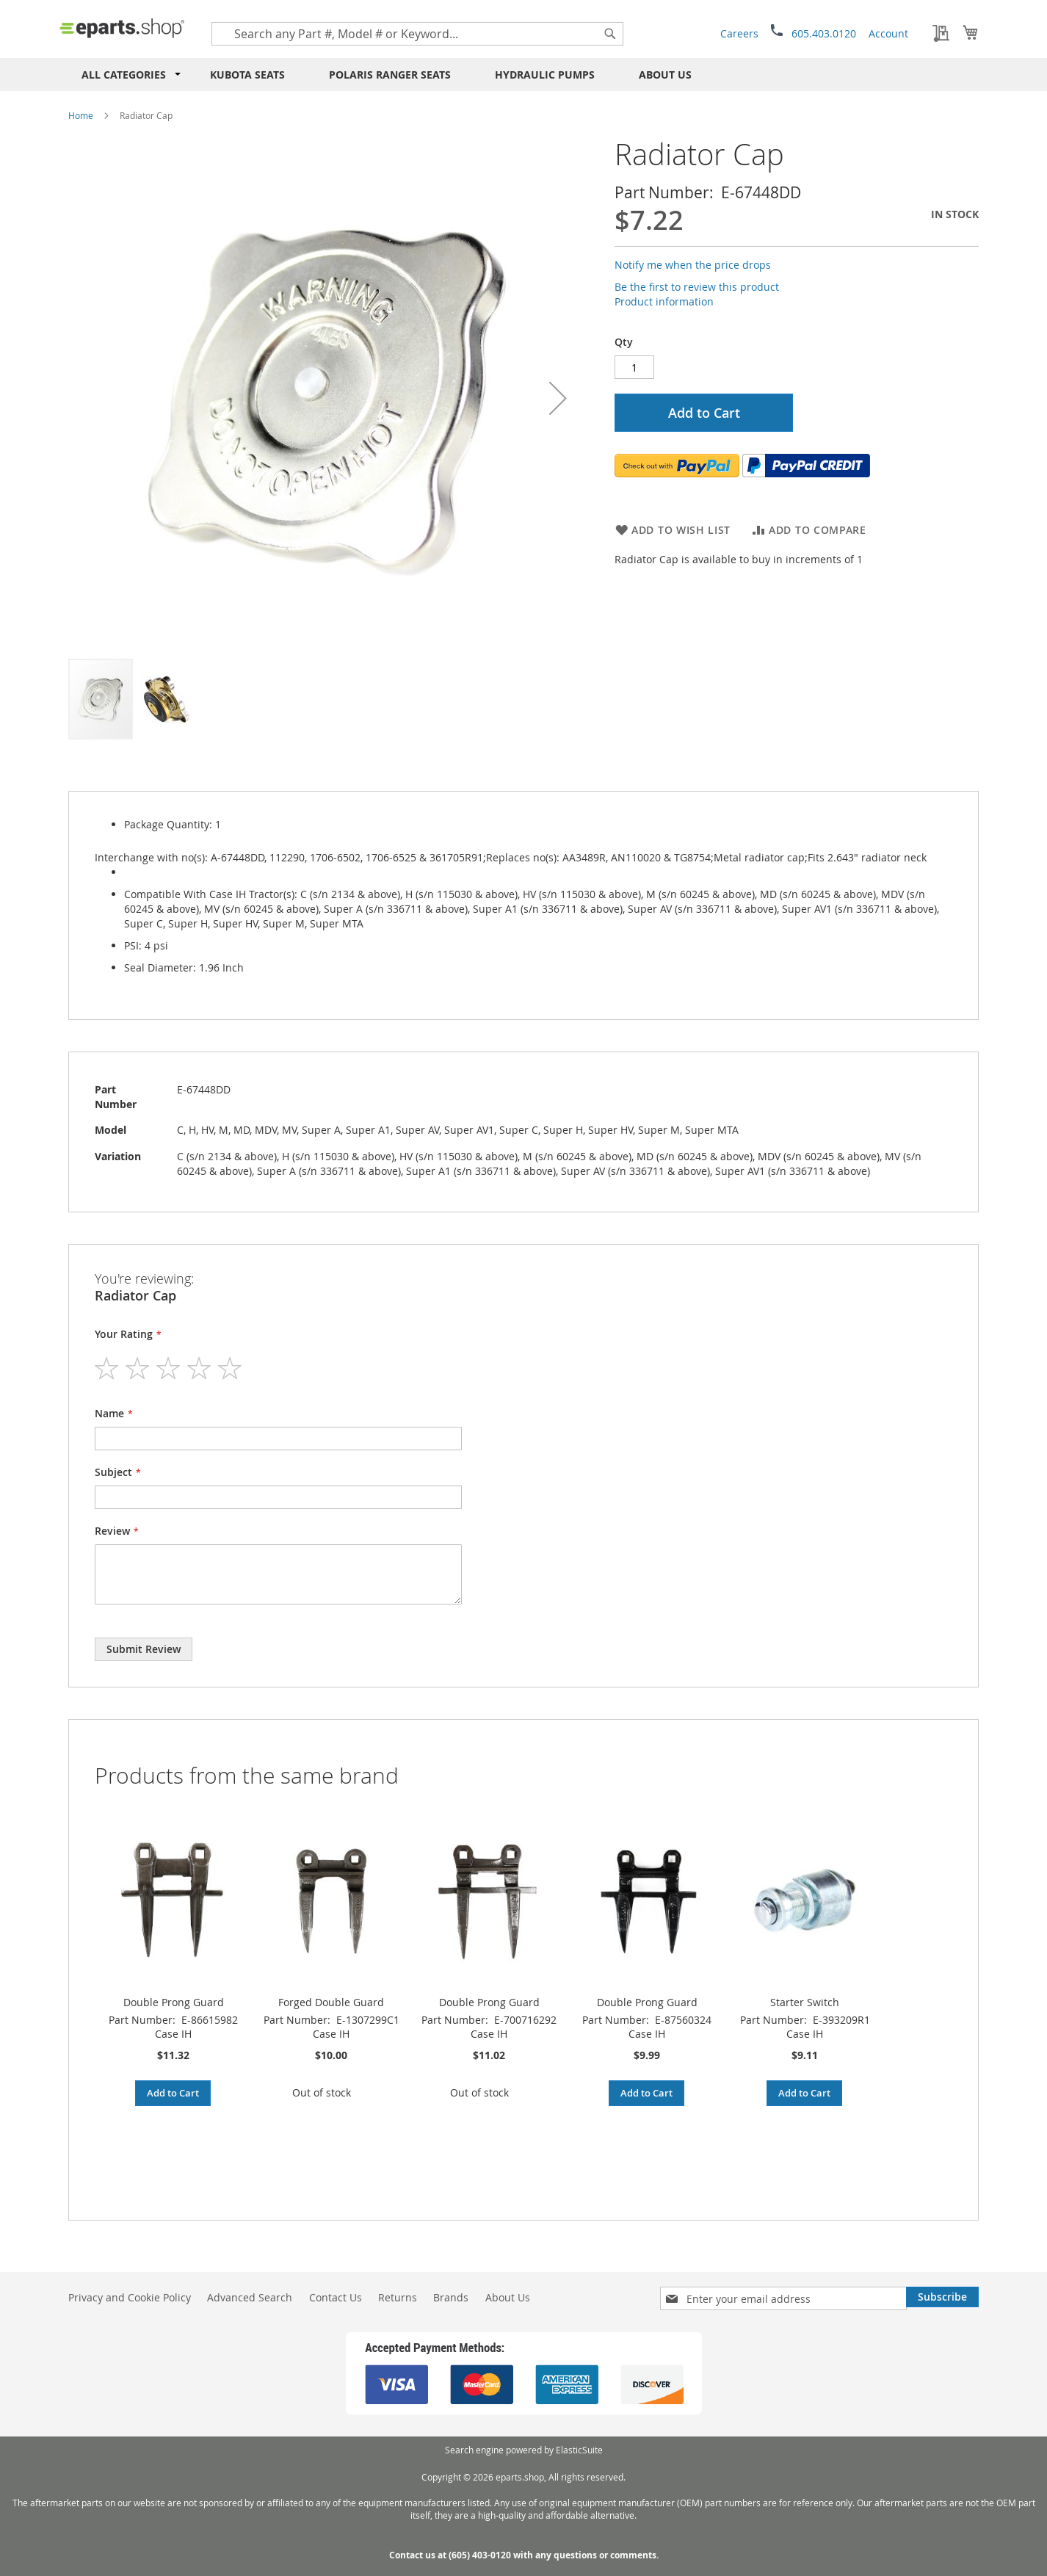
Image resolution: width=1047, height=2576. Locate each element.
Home (80, 115)
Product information (664, 301)
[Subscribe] (942, 2297)
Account (888, 33)
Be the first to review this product (697, 287)
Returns (397, 2297)
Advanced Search (249, 2297)
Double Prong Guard (173, 2002)
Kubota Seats (247, 75)
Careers (739, 33)
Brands (450, 2297)
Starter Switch (804, 2002)
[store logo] (121, 28)
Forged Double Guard (331, 2002)
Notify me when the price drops (693, 265)
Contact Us (335, 2297)
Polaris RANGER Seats (390, 75)
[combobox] (417, 34)
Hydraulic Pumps (545, 75)
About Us (665, 75)
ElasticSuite (579, 2450)
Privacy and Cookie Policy (129, 2297)
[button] (558, 397)
